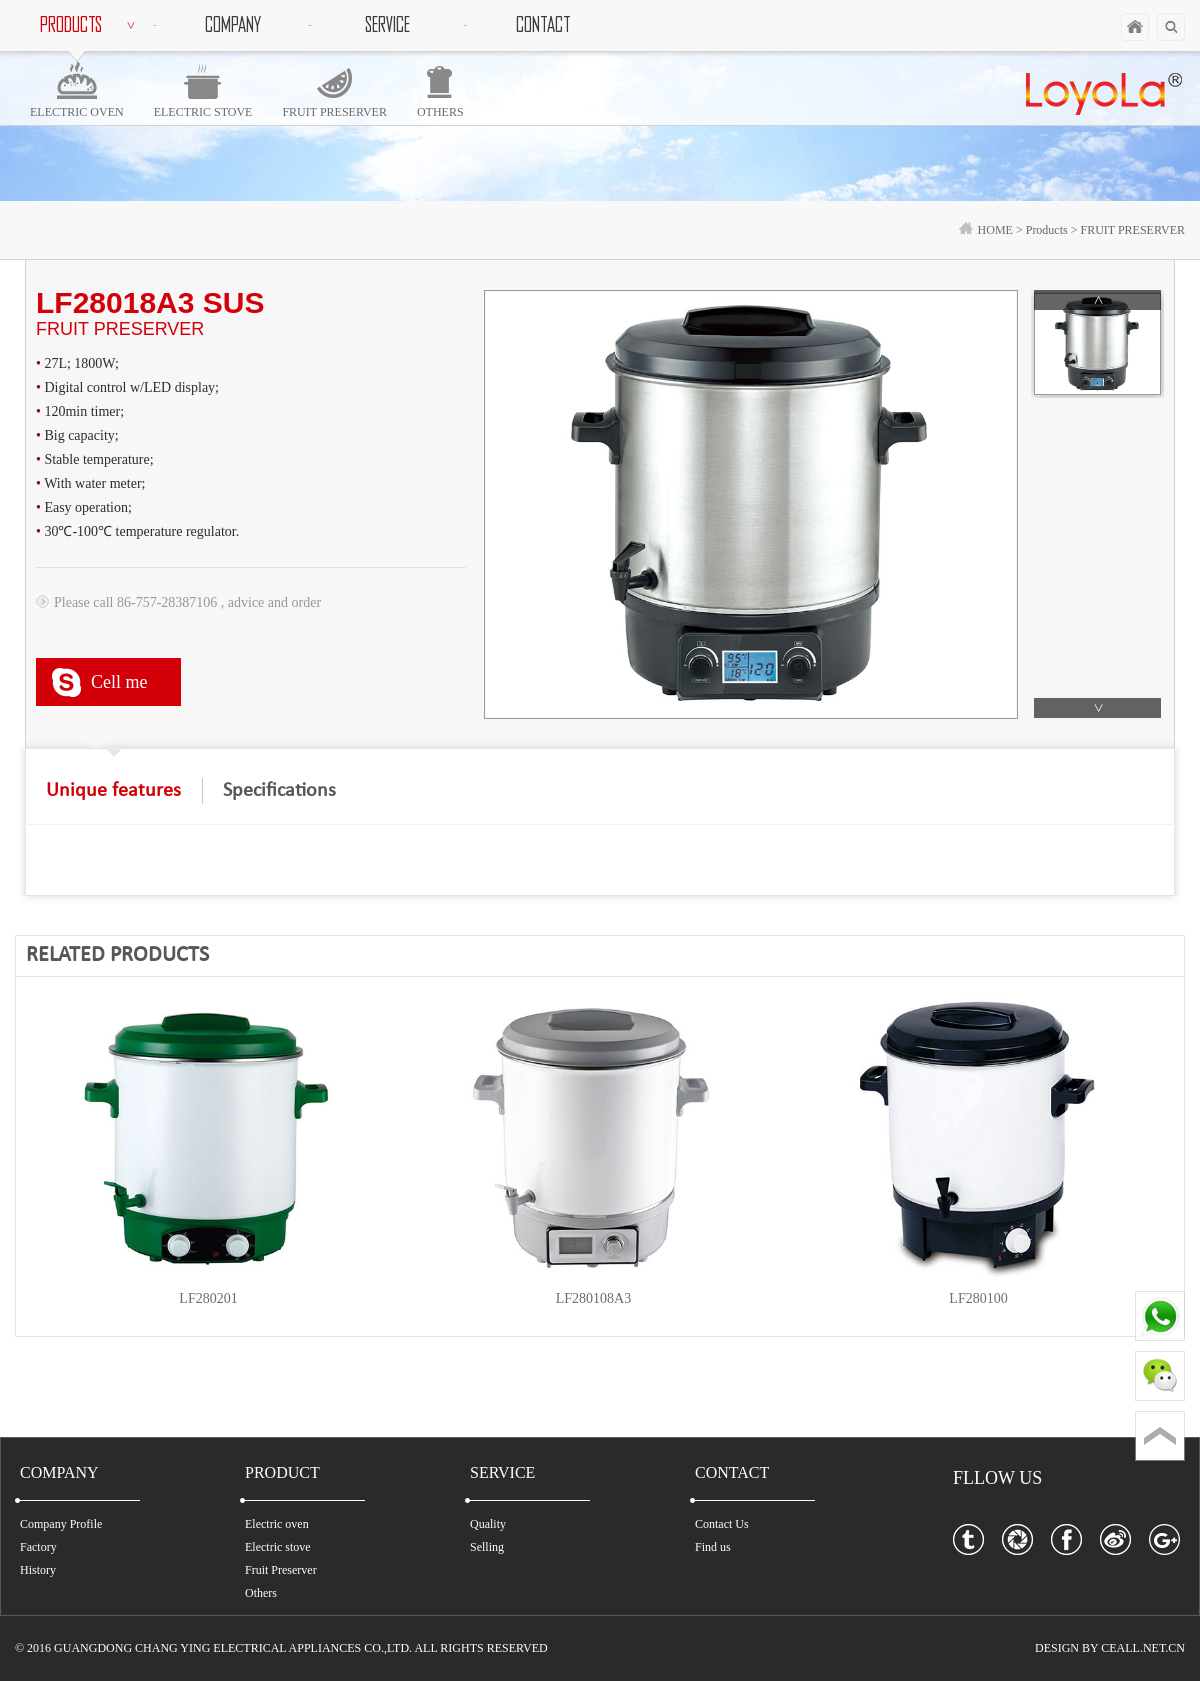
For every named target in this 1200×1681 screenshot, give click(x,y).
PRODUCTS (90, 25)
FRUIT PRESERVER (334, 112)
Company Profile (61, 1524)
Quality (488, 1524)
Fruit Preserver (281, 1570)
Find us (713, 1547)
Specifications (279, 791)
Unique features (113, 791)
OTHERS (440, 112)
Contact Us (722, 1524)
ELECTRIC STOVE (203, 112)
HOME (986, 230)
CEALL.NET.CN (1143, 1648)
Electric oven (277, 1524)
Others (261, 1593)
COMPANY (233, 25)
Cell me (119, 682)
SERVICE (387, 25)
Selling (487, 1547)
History (38, 1570)
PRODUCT (282, 1472)
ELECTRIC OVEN (77, 112)
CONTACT (543, 25)
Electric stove (278, 1547)
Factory (38, 1547)
